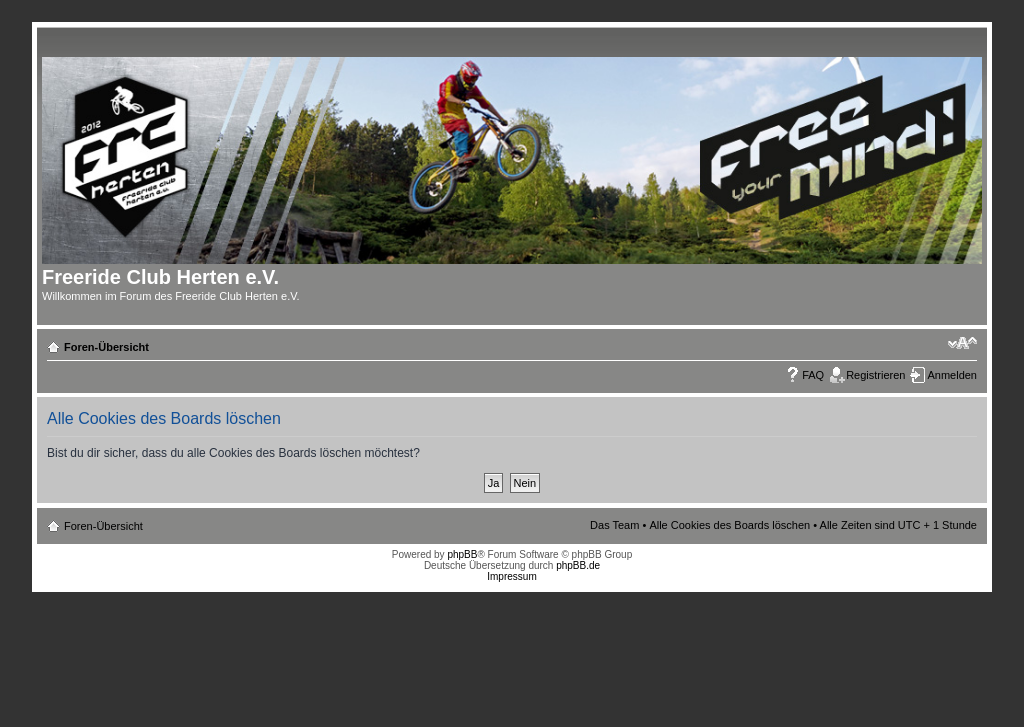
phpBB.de (578, 565)
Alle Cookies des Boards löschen (729, 525)
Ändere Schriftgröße (962, 343)
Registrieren (875, 375)
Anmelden (952, 375)
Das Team (614, 525)
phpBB (462, 554)
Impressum (511, 576)
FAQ (813, 375)
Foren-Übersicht (106, 347)
